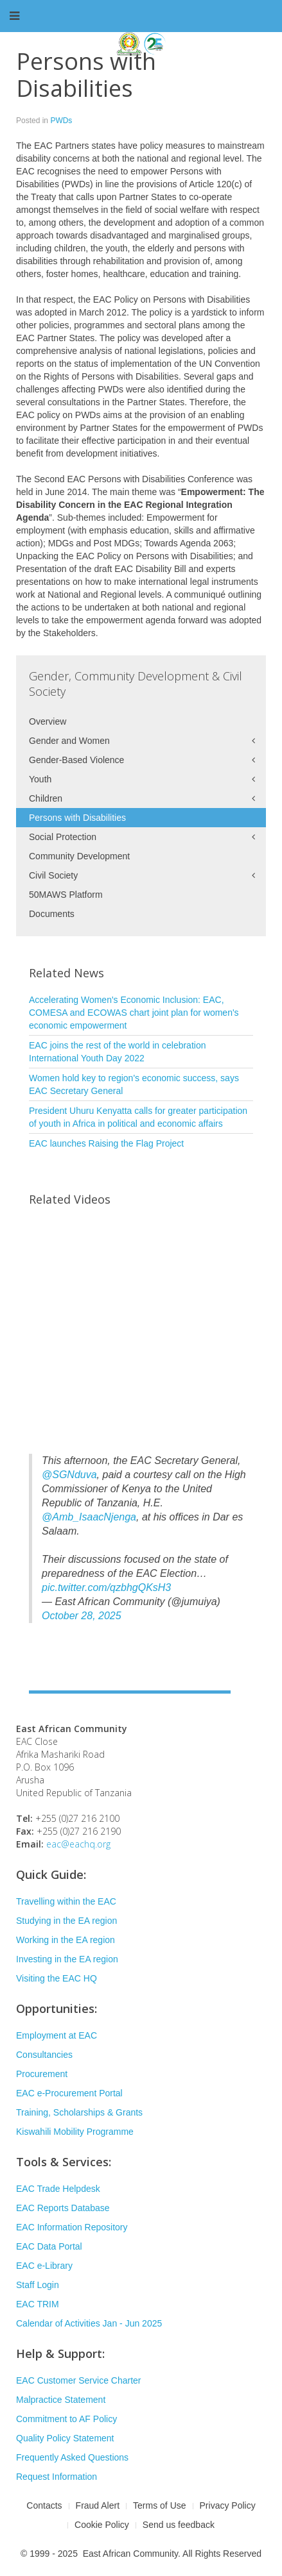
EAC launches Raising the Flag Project (106, 1143)
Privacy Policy (228, 2505)
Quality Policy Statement (65, 2438)
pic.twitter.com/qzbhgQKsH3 (106, 1587)
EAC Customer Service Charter (78, 2380)
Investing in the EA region (67, 1959)
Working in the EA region (65, 1940)
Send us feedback (179, 2525)
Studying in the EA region (66, 1920)
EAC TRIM (37, 2304)
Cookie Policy (102, 2525)
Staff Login (37, 2285)
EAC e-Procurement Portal (69, 2093)
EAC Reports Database (63, 2208)
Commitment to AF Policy (66, 2419)
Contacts (44, 2505)
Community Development (79, 856)
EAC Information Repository (72, 2227)
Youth (40, 779)
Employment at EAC (56, 2035)
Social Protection (62, 837)
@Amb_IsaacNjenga (89, 1516)
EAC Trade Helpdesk (58, 2189)
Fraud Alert (97, 2505)
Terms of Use (159, 2505)
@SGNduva (69, 1474)
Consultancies (44, 2055)
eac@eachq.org (78, 1844)
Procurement (41, 2074)
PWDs (61, 120)
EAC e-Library (44, 2265)
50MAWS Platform (66, 894)
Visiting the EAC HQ (56, 1978)
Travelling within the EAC (66, 1901)
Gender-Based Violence (76, 760)
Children (45, 798)
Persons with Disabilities (77, 817)
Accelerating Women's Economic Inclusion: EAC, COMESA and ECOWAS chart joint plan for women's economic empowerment (134, 1013)
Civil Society (53, 875)
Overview (47, 721)
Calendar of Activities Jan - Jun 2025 (89, 2323)
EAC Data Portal (49, 2246)
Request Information (56, 2476)
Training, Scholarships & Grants (79, 2112)
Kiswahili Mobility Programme (75, 2131)
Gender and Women (69, 741)
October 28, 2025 (81, 1615)
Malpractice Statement (60, 2400)
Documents (52, 914)
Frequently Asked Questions (72, 2457)
